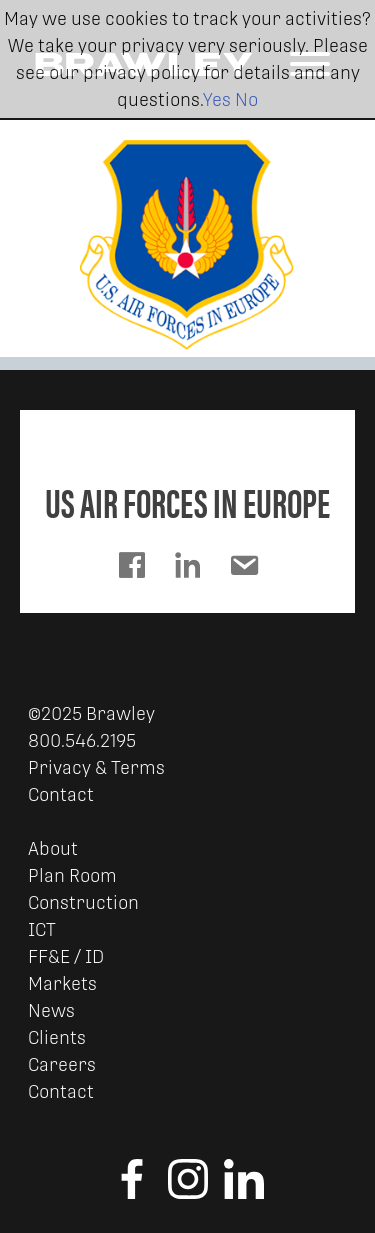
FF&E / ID (66, 956)
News (51, 1010)
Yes (217, 99)
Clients (57, 1037)
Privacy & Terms (96, 767)
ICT (42, 929)
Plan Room (72, 875)
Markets (62, 983)
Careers (62, 1064)
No (246, 99)
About (53, 848)
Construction (83, 902)
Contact (61, 794)
